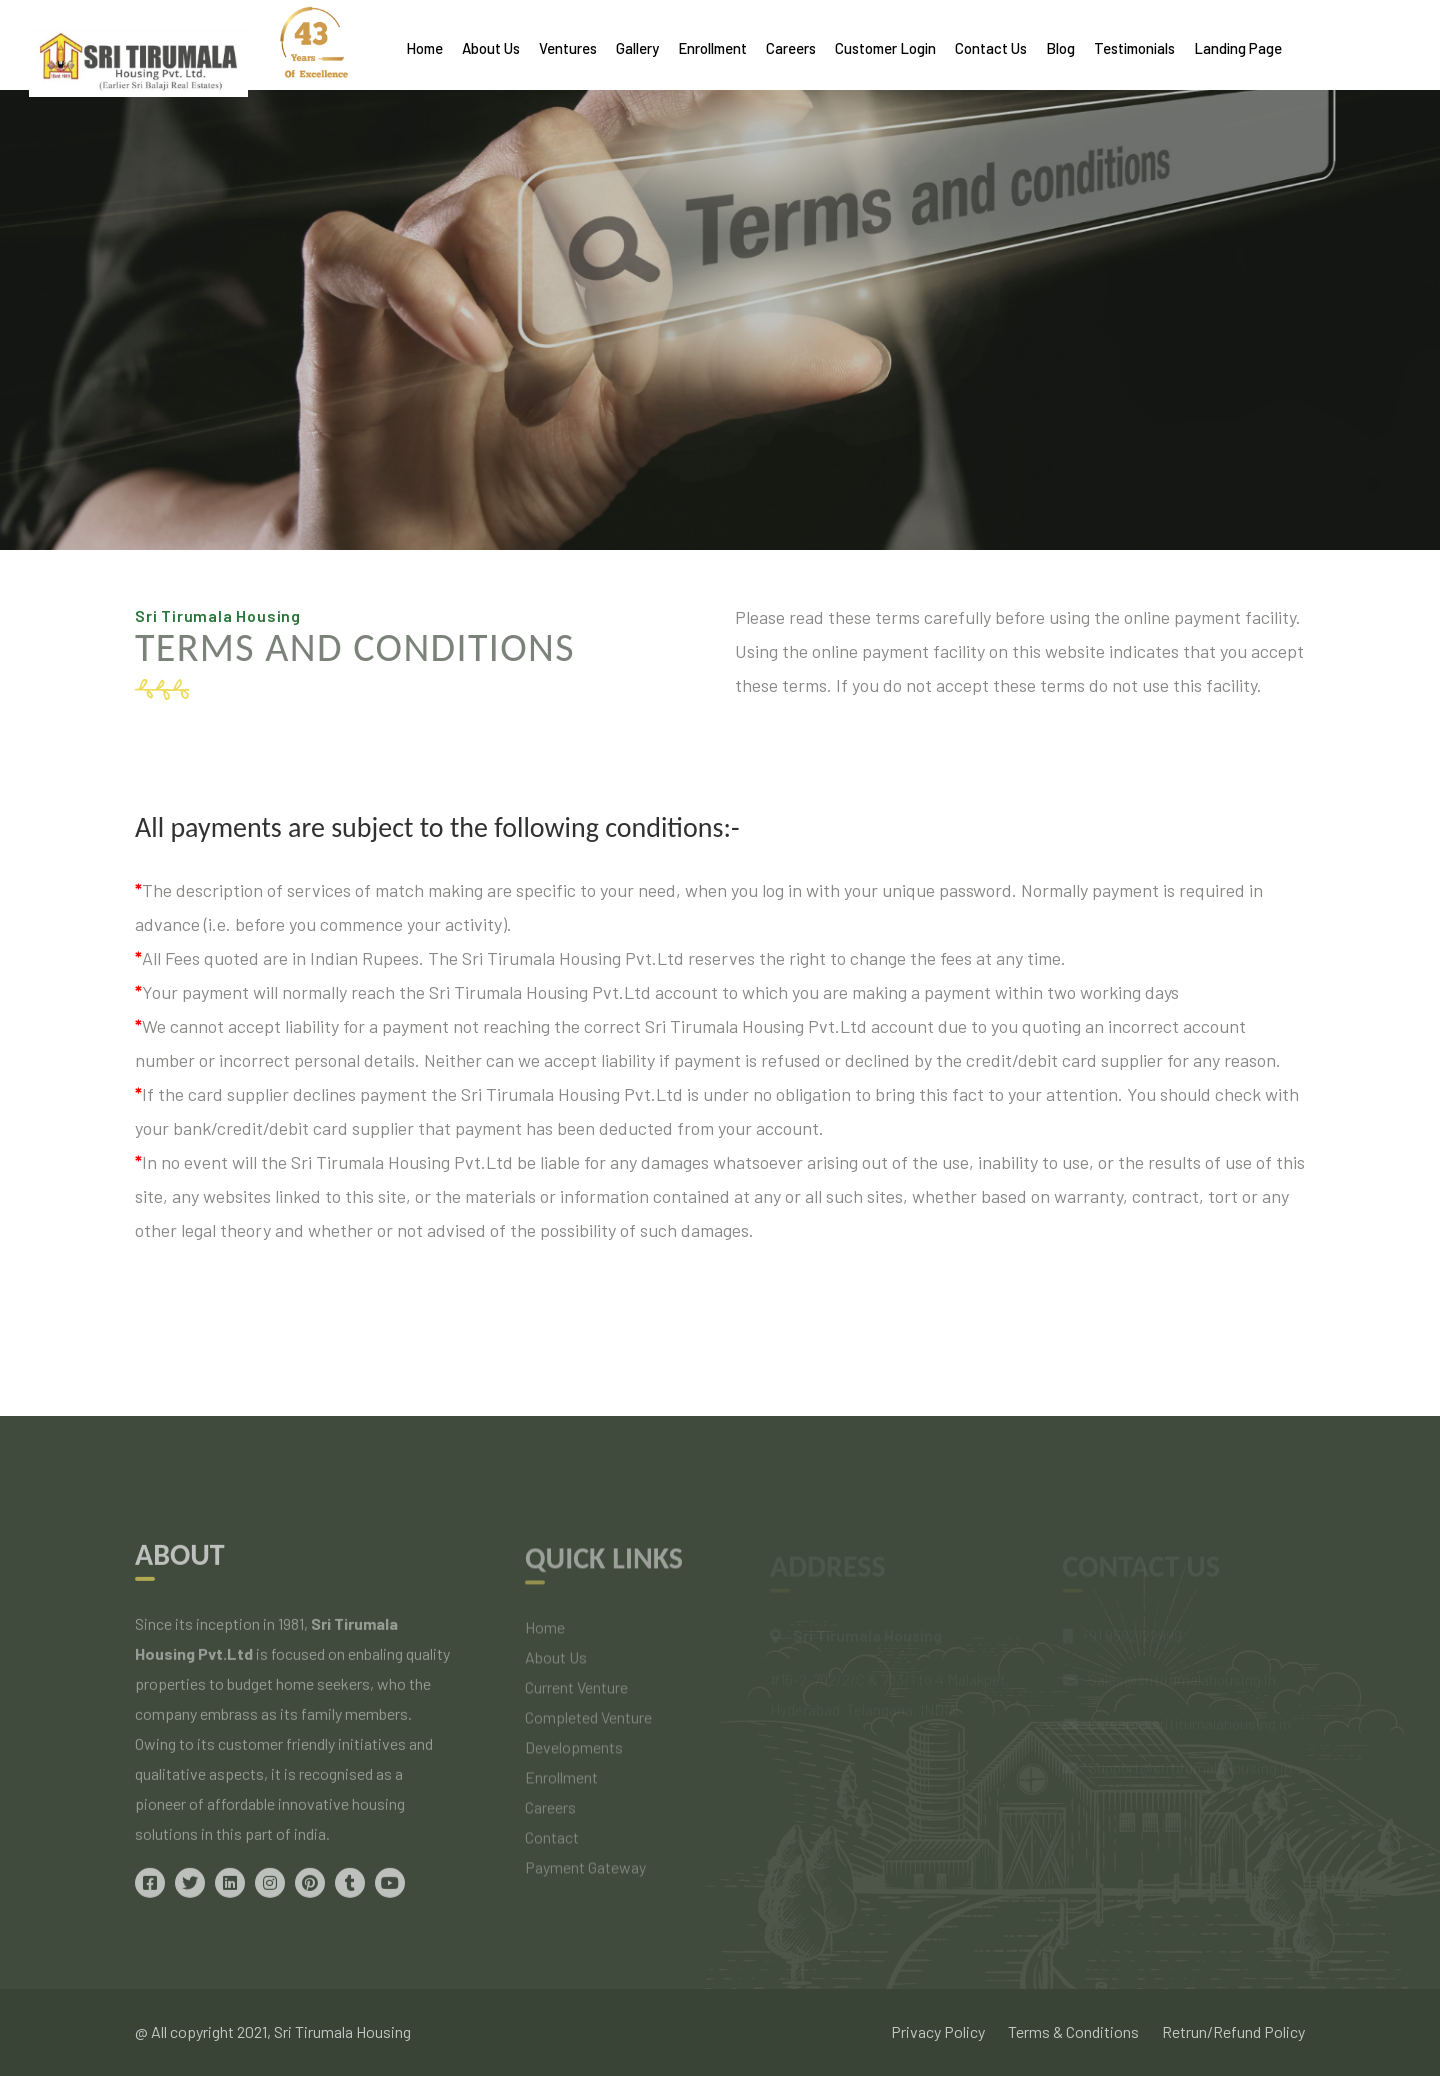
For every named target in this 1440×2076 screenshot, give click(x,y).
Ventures (568, 48)
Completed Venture (588, 1725)
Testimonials (1134, 48)
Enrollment (712, 48)
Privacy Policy (938, 2031)
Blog (1060, 48)
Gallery (637, 48)
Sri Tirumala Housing (342, 2031)
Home (424, 48)
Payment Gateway (585, 1875)
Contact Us (991, 48)
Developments (574, 1755)
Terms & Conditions (1073, 2031)
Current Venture (576, 1695)
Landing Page (1238, 48)
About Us (491, 48)
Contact (552, 1845)
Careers (791, 48)
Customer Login (885, 48)
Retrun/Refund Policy (1233, 2031)
